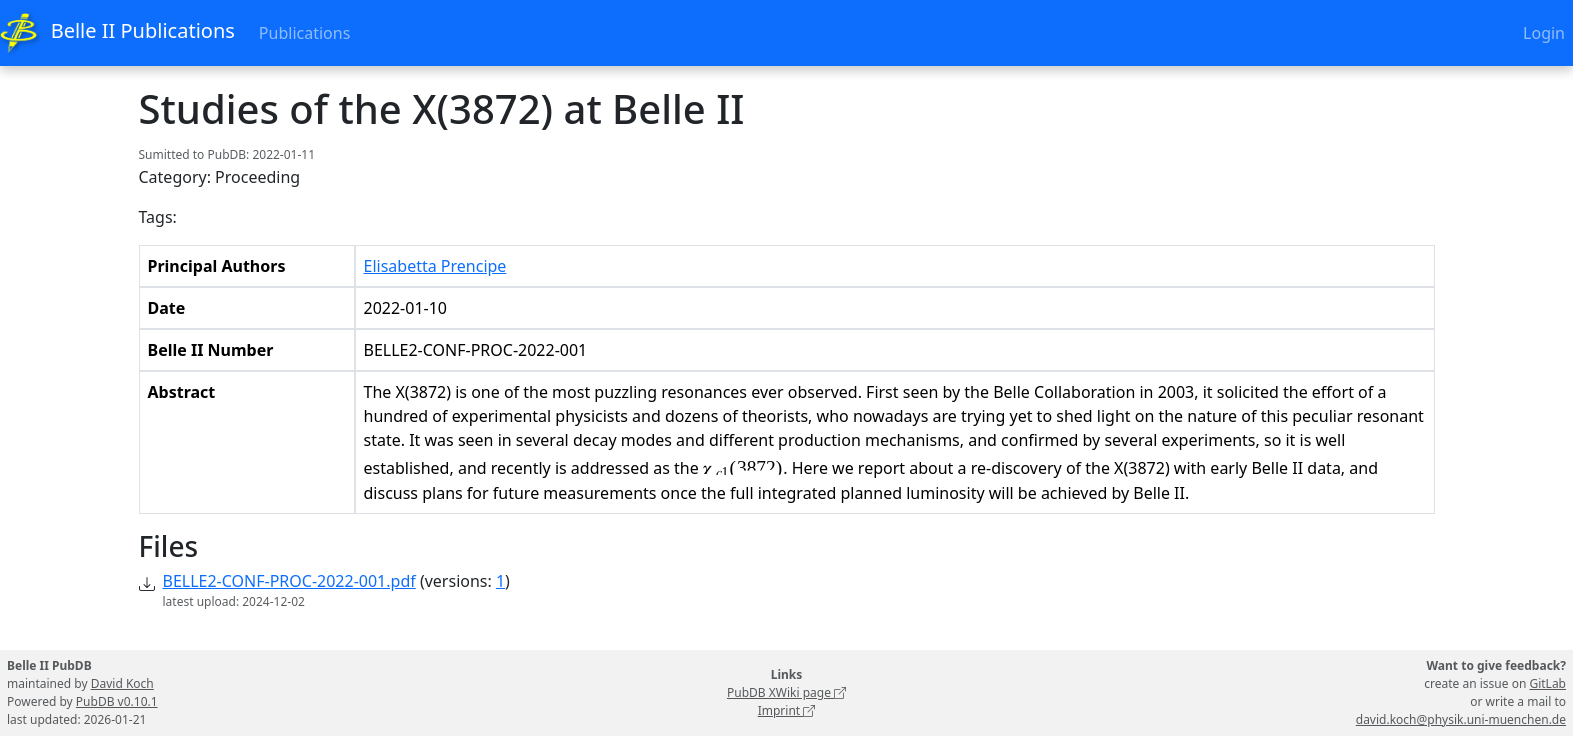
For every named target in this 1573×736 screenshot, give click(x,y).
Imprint (787, 710)
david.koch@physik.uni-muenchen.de (1461, 719)
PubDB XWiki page (786, 692)
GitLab (1547, 683)
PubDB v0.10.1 (117, 701)
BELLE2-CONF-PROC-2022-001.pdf (289, 581)
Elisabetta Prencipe (435, 266)
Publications (304, 33)
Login (1544, 33)
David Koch (122, 683)
